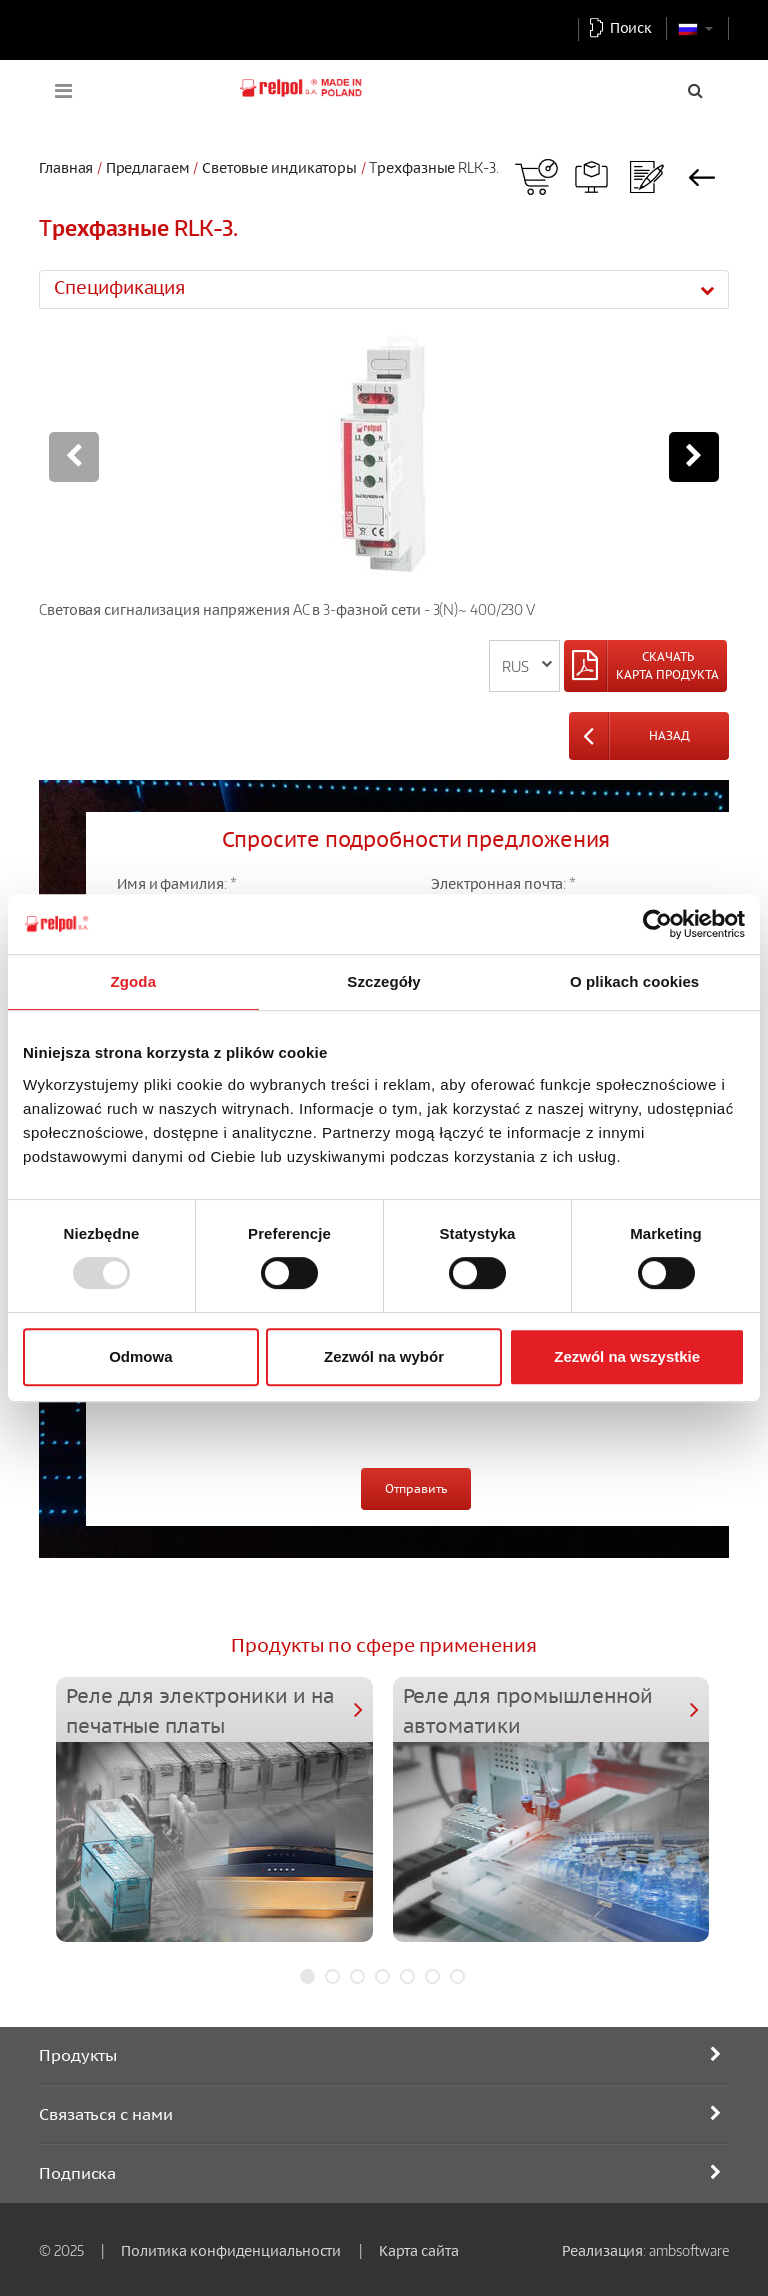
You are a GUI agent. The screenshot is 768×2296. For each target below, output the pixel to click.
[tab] (384, 289)
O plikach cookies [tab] (634, 981)
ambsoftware (689, 2250)
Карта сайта (419, 2250)
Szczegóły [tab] (383, 981)
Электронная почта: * (503, 883)
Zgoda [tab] (134, 981)
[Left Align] (645, 666)
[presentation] (269, 1413)
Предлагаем (148, 167)
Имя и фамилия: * (176, 883)
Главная (66, 167)
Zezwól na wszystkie (627, 1356)
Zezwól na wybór (384, 1356)
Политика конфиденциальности (231, 2250)
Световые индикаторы (279, 167)
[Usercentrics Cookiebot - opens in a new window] (657, 924)
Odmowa (140, 1356)
